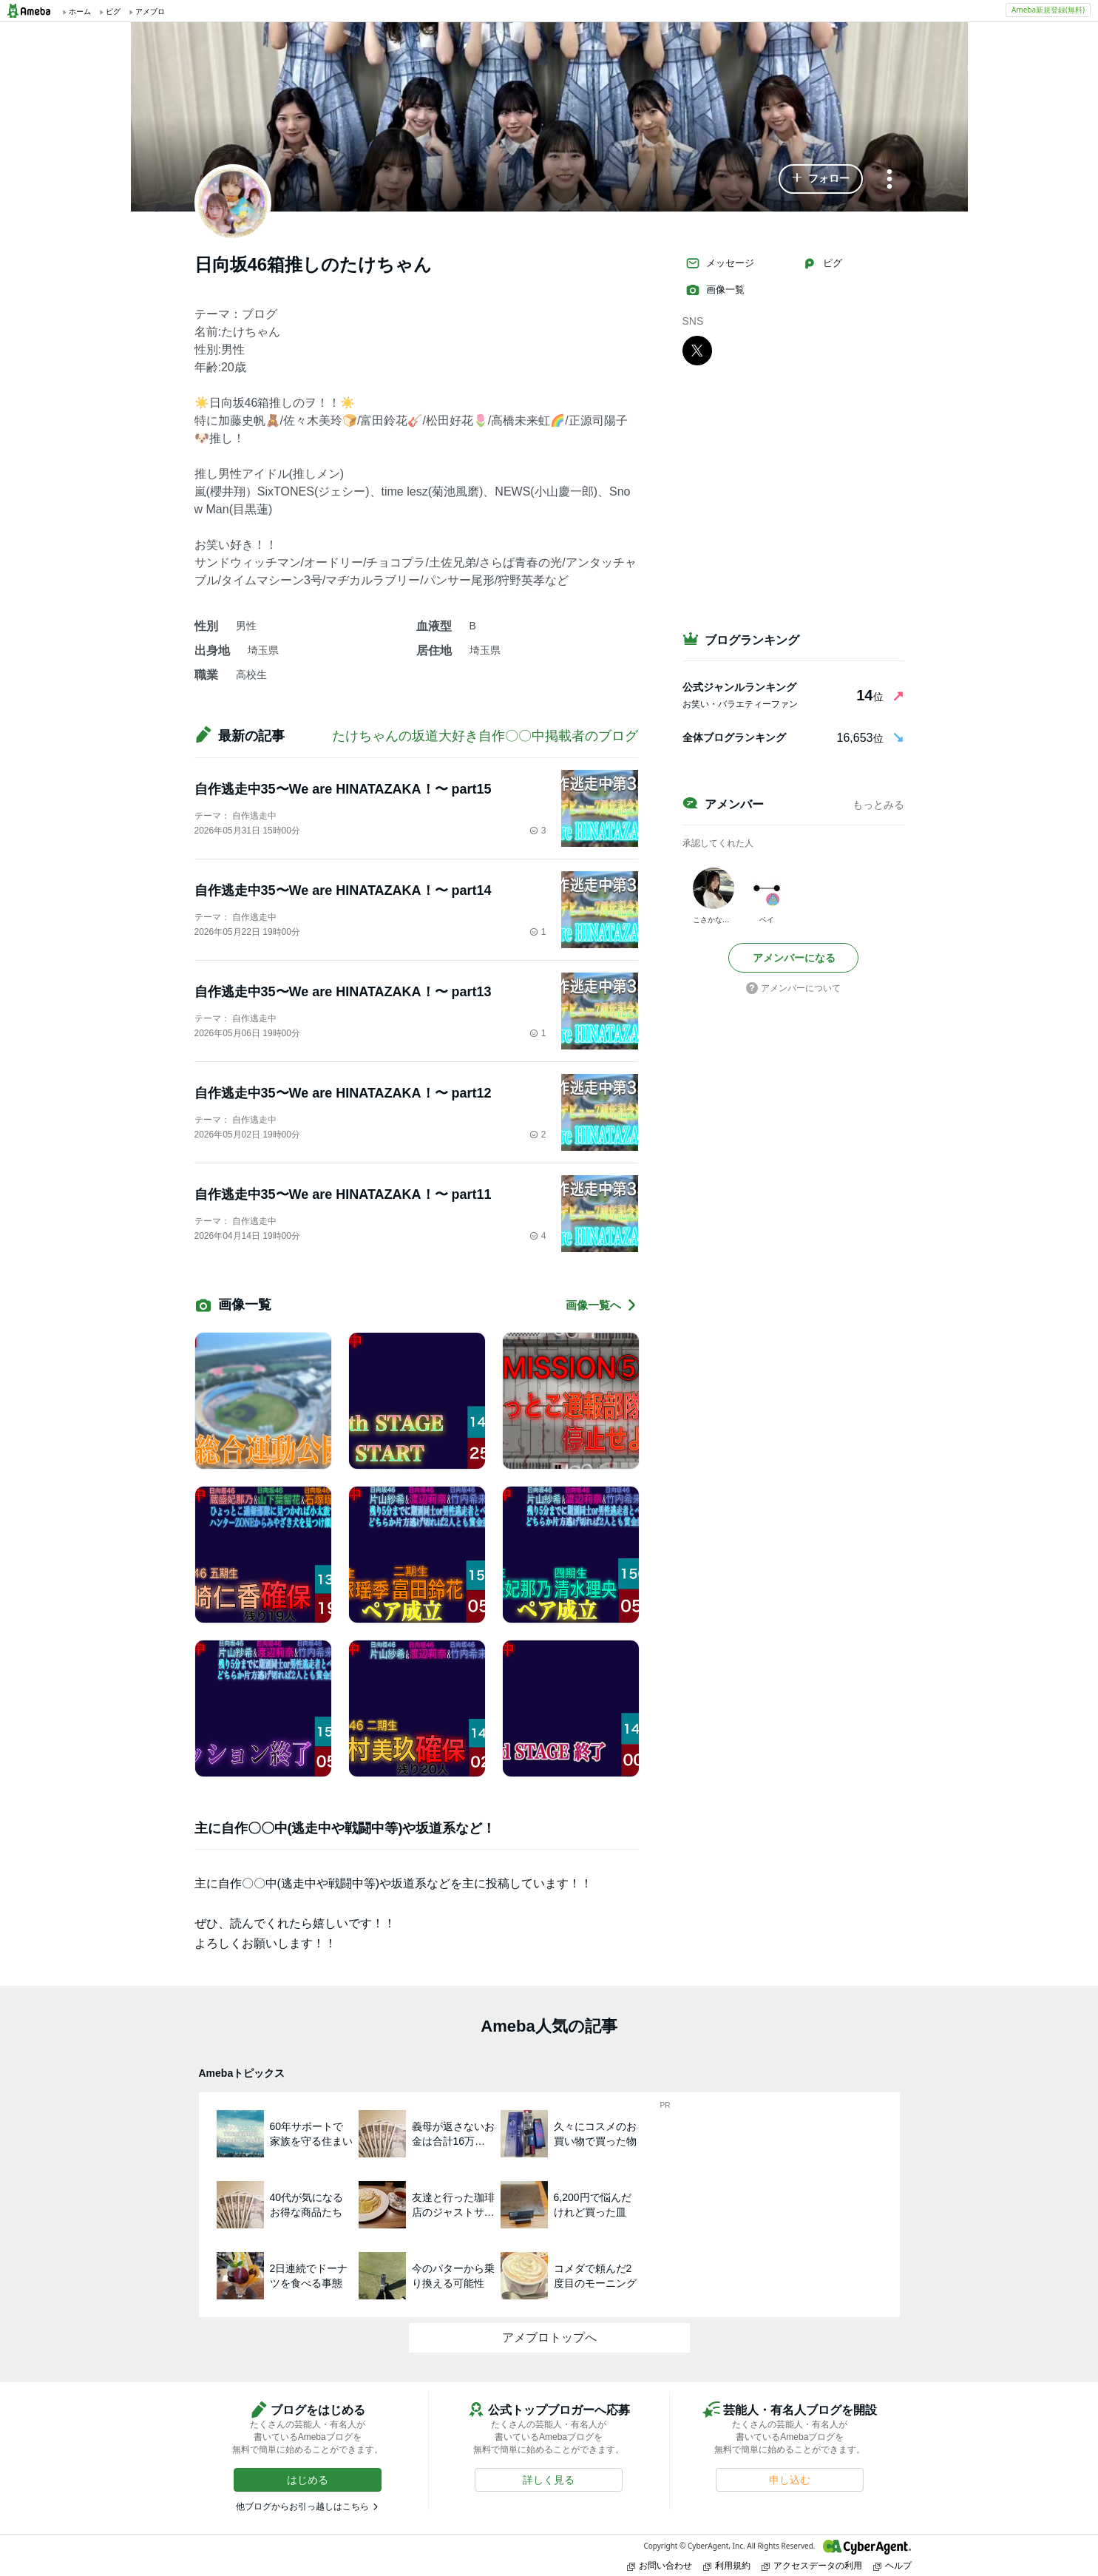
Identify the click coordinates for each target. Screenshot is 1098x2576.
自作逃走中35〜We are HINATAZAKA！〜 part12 (343, 1093)
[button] (821, 179)
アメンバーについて (793, 988)
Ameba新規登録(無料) (1048, 9)
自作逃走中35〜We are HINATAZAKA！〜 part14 (343, 890)
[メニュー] (889, 180)
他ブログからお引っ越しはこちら (302, 2506)
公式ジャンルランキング (739, 687)
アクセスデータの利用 (812, 2565)
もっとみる (878, 805)
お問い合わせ (659, 2565)
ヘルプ (892, 2565)
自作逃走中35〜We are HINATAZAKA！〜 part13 (343, 991)
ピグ (822, 263)
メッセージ (719, 263)
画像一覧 (715, 290)
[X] (697, 350)
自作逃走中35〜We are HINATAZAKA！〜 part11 (343, 1194)
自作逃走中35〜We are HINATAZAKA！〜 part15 (343, 789)
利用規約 (726, 2565)
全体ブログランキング (734, 737)
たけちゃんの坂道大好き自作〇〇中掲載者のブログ (485, 735)
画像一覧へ (602, 1305)
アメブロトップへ (549, 2337)
